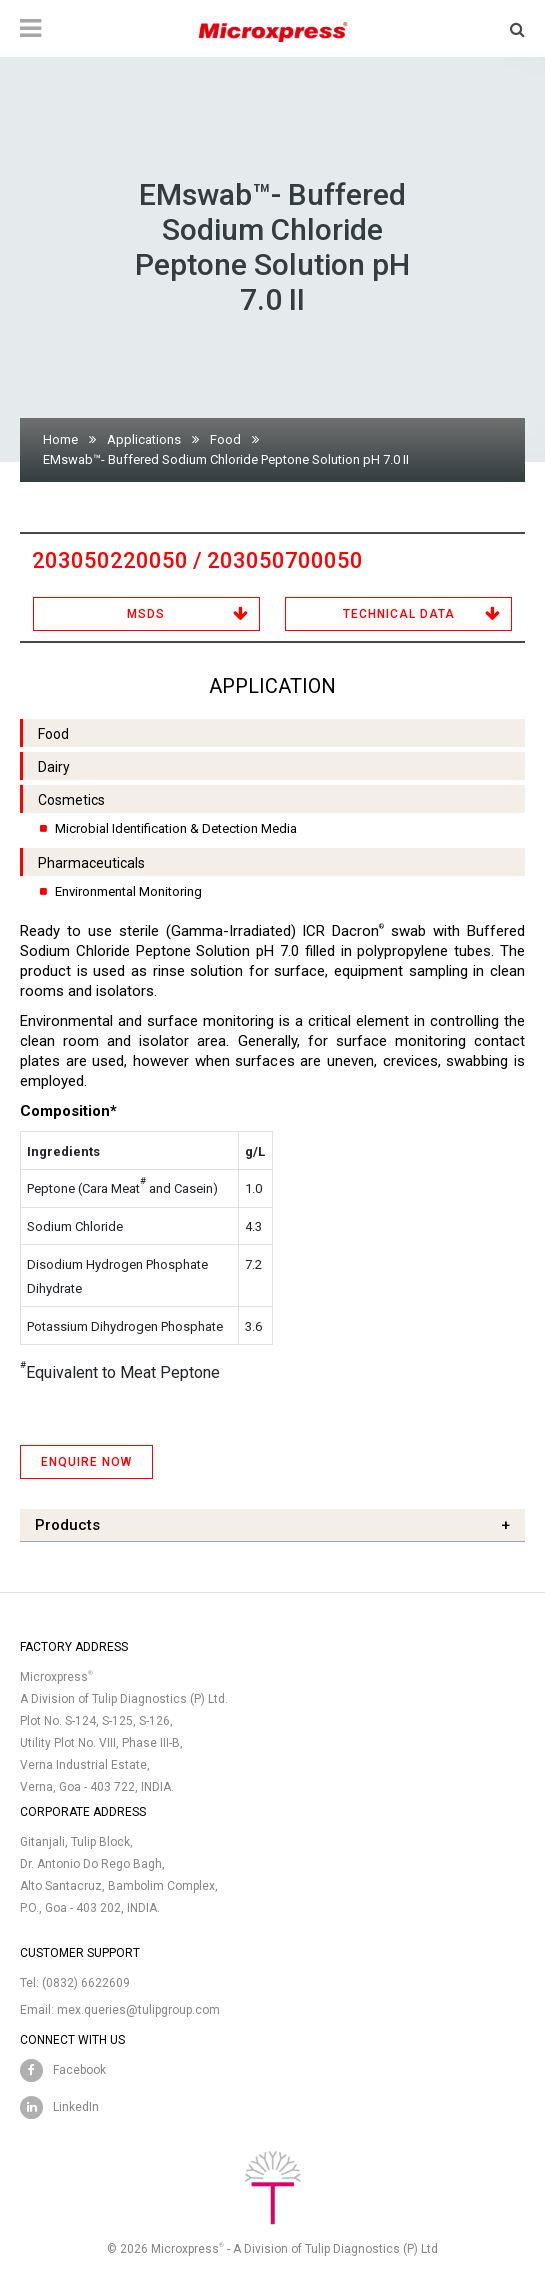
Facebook (79, 2070)
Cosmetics (71, 800)
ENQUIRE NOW (86, 1462)
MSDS (146, 614)
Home (60, 439)
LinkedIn (76, 2107)
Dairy (54, 767)
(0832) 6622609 (86, 1983)
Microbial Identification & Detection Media (176, 828)
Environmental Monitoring (128, 891)
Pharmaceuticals (91, 863)
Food (225, 439)
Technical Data (399, 614)
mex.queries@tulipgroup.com (138, 2010)
